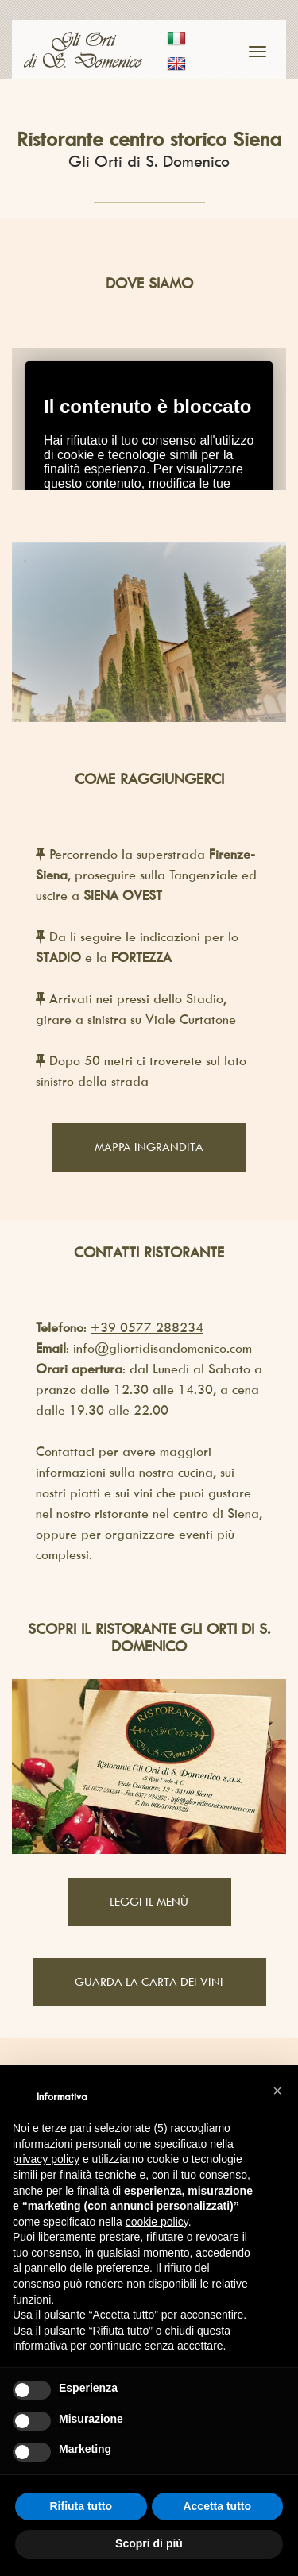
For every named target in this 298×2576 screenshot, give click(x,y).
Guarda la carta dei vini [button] (149, 1981)
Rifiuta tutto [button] (80, 2506)
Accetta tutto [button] (217, 2506)
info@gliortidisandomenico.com (162, 1348)
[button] (277, 2090)
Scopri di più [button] (149, 2543)
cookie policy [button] (157, 2221)
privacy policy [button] (46, 2159)
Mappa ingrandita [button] (149, 1146)
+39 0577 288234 (147, 1327)
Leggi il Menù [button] (149, 1901)
